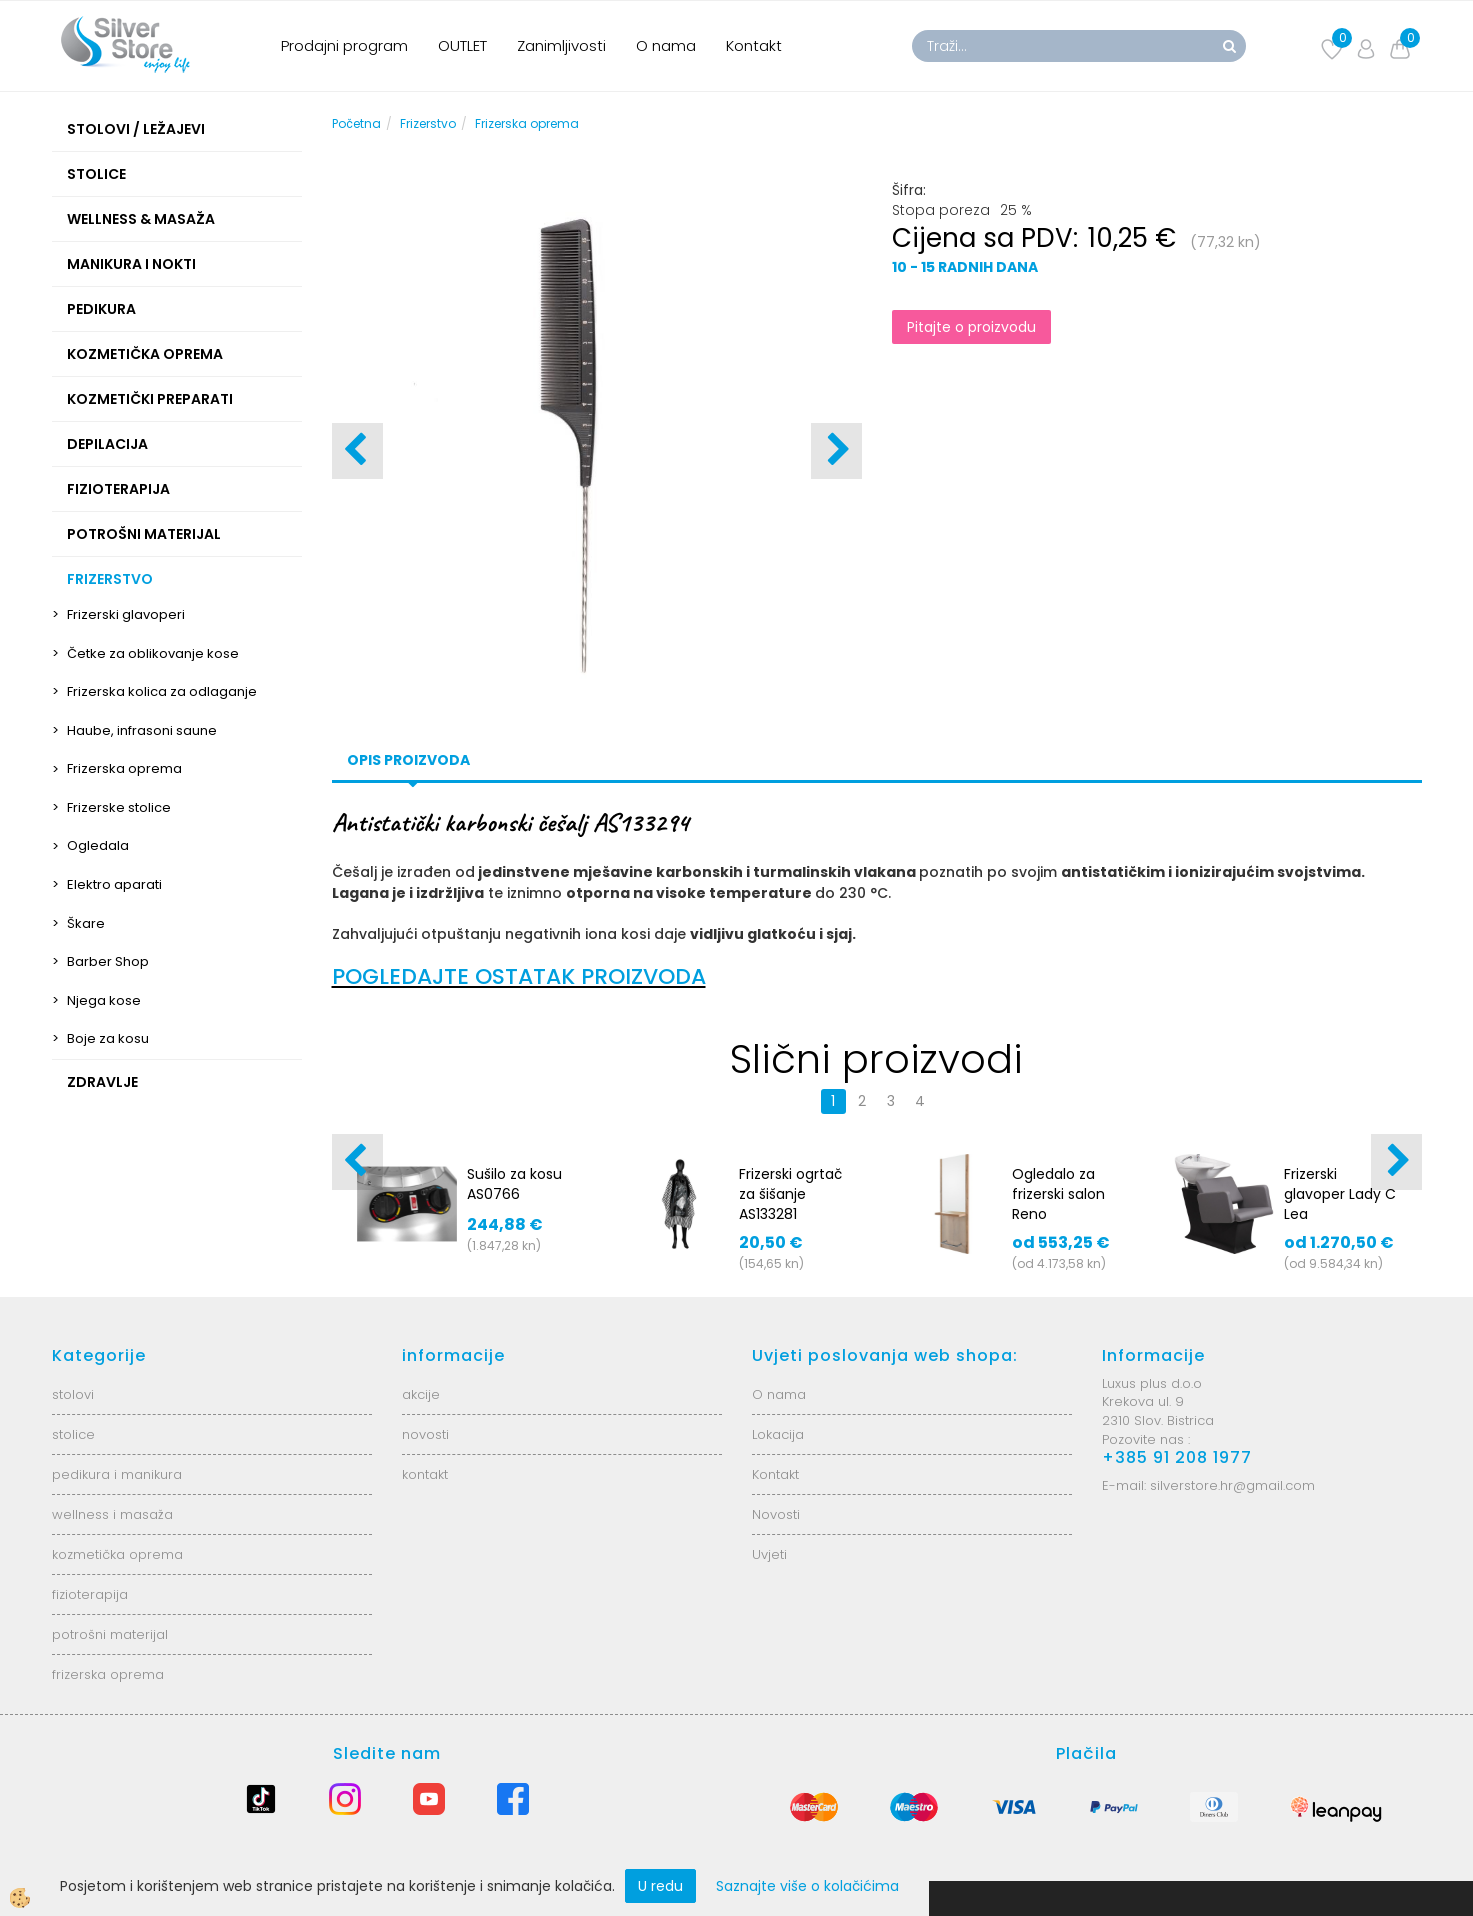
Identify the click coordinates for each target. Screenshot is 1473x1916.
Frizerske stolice (119, 807)
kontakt (425, 1474)
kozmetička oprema (117, 1554)
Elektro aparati (114, 884)
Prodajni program (344, 45)
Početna (356, 123)
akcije (421, 1394)
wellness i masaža (112, 1514)
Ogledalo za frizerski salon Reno (1058, 1194)
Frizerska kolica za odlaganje (162, 691)
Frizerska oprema (124, 768)
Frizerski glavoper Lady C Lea (1340, 1194)
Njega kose (104, 1000)
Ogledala (98, 845)
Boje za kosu (108, 1038)
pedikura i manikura (117, 1474)
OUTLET (462, 45)
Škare (86, 923)
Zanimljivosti (561, 45)
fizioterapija (90, 1594)
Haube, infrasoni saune (142, 730)
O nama (666, 45)
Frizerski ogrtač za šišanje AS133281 (790, 1194)
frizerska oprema (108, 1674)
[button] (836, 451)
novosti (425, 1434)
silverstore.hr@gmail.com (1232, 1485)
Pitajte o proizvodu (971, 327)
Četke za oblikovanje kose (153, 653)
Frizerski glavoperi (126, 614)
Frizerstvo (428, 123)
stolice (73, 1434)
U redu (660, 1886)
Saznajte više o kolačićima (807, 1886)
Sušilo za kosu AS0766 (514, 1184)
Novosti (776, 1514)
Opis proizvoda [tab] (408, 760)
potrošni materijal (110, 1634)
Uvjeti (769, 1554)
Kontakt (754, 45)
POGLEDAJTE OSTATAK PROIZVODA (519, 976)
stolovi (73, 1394)
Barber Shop (108, 961)
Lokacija (778, 1434)
